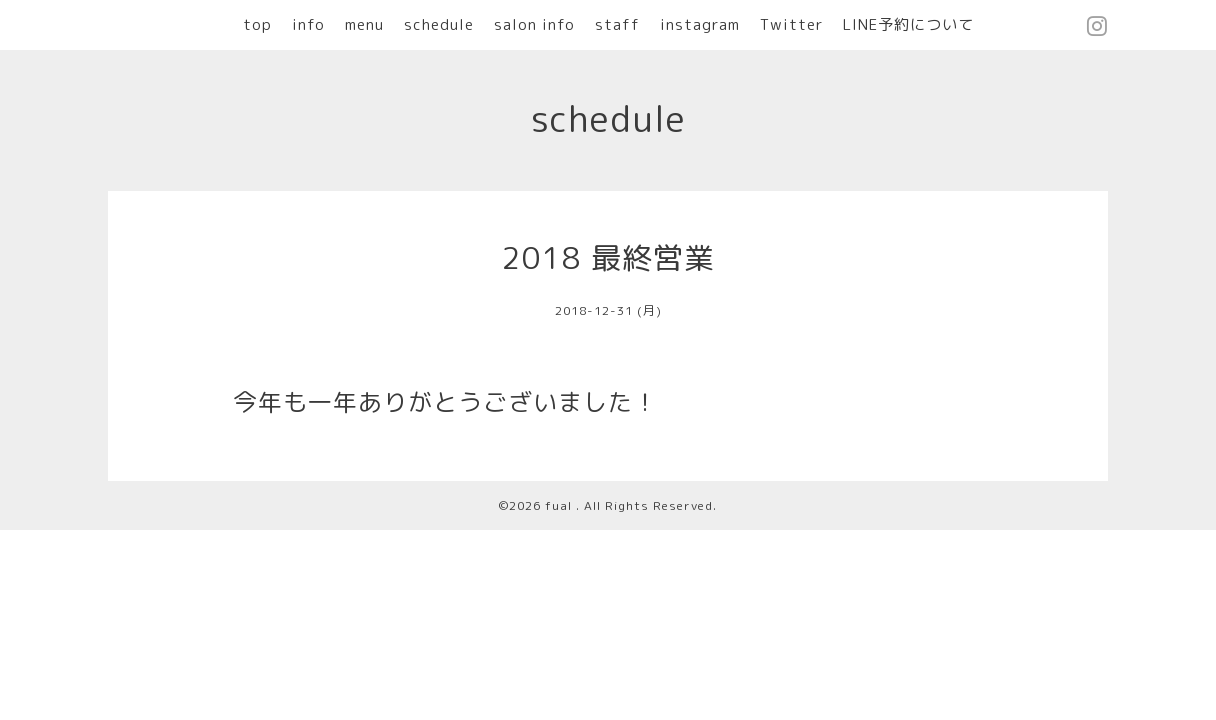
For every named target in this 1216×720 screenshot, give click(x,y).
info (308, 24)
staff (617, 24)
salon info (534, 24)
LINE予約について (908, 24)
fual (560, 505)
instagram (700, 24)
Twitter (791, 24)
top (257, 24)
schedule (439, 24)
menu (364, 24)
